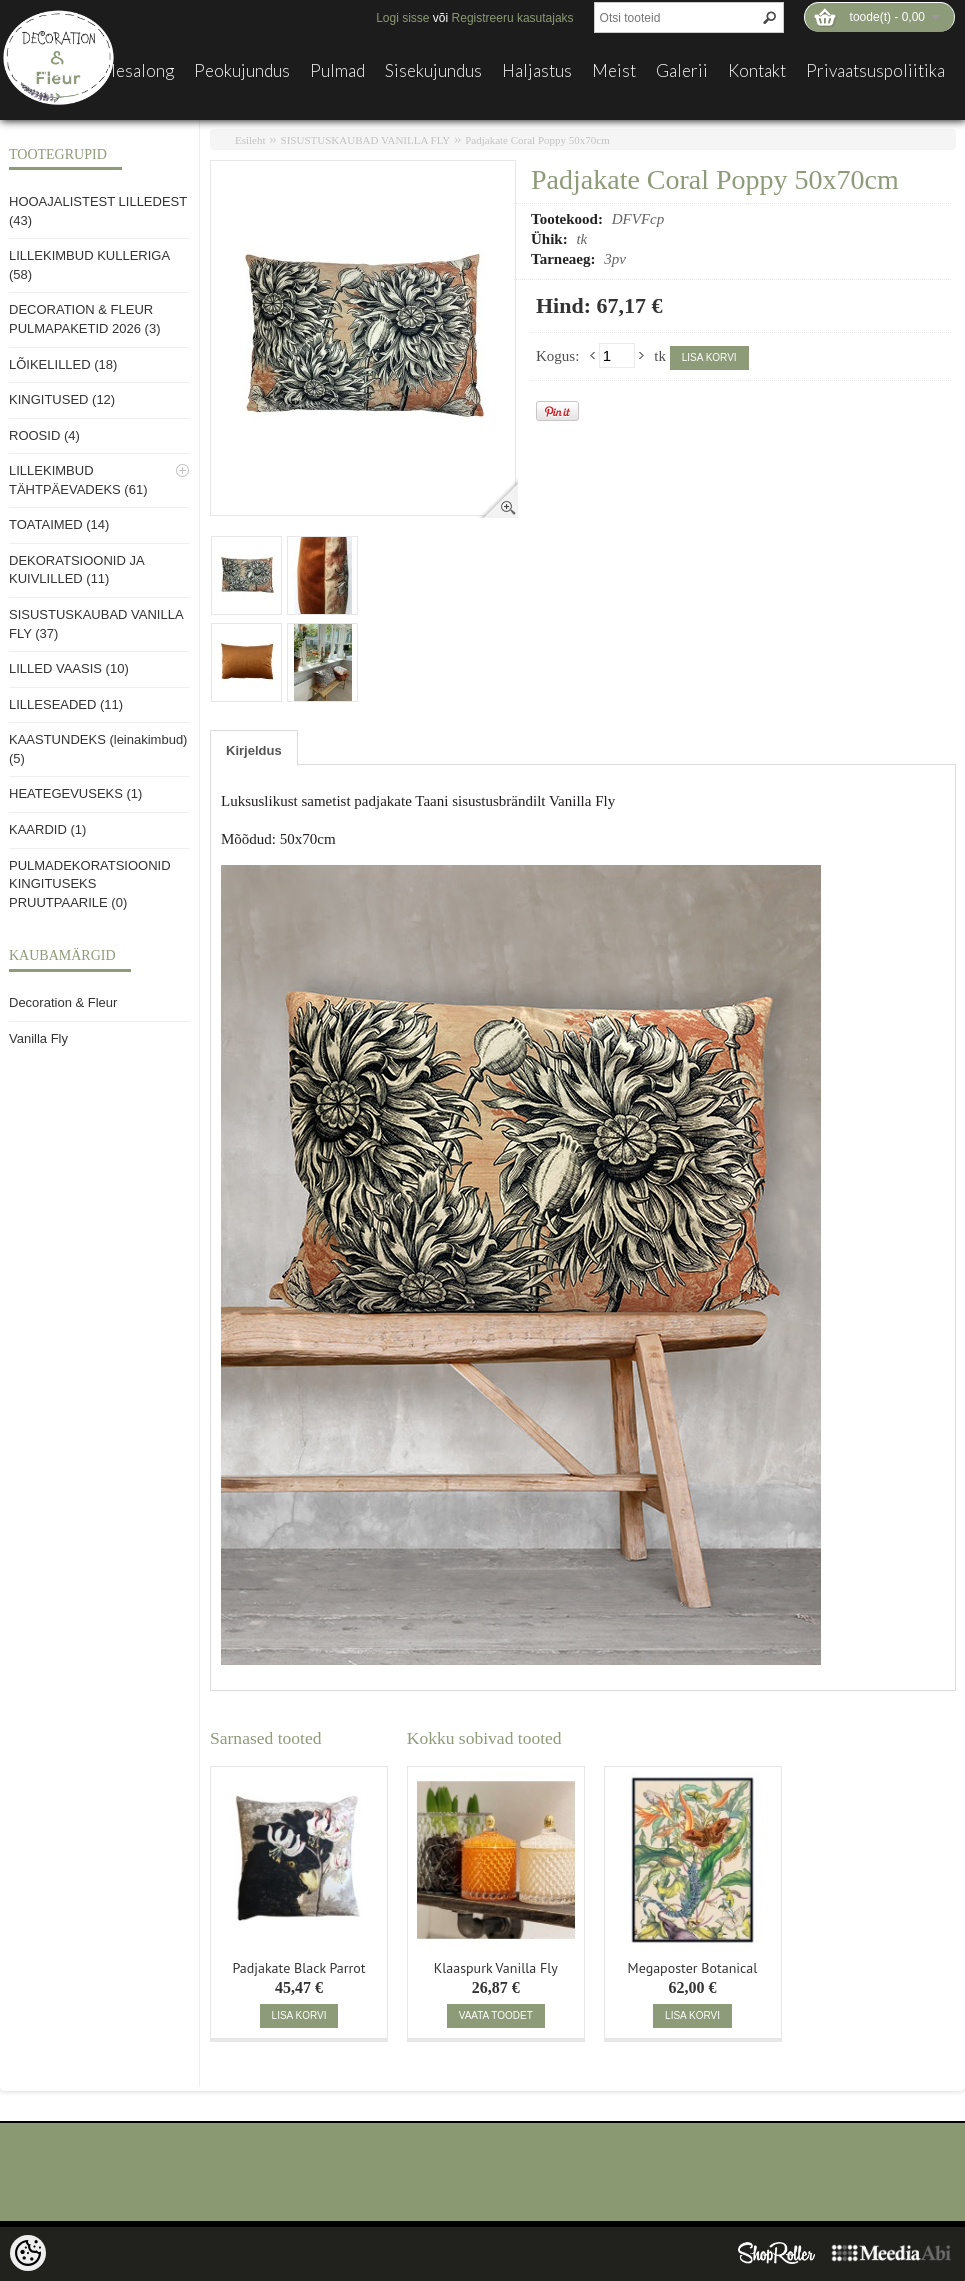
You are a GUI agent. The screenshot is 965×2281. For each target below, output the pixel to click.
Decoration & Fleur (63, 1002)
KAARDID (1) (47, 829)
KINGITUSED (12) (62, 399)
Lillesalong (133, 71)
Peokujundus (242, 71)
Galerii (682, 71)
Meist (614, 71)
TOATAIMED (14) (59, 524)
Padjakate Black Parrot (298, 1966)
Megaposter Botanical (693, 1966)
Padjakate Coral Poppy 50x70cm (537, 140)
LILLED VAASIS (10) (69, 668)
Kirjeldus (254, 750)
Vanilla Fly (38, 1038)
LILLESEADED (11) (66, 704)
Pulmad (337, 71)
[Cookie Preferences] (28, 2253)
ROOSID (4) (44, 435)
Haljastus (537, 71)
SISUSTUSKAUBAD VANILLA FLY (366, 140)
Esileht (250, 140)
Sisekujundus (433, 71)
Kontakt (757, 71)
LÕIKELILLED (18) (63, 364)
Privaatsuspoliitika (875, 71)
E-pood (45, 71)
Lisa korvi (709, 357)
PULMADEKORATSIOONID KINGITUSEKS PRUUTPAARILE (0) (90, 884)
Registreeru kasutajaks (513, 18)
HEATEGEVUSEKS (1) (75, 793)
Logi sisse (402, 18)
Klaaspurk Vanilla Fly (496, 1966)
